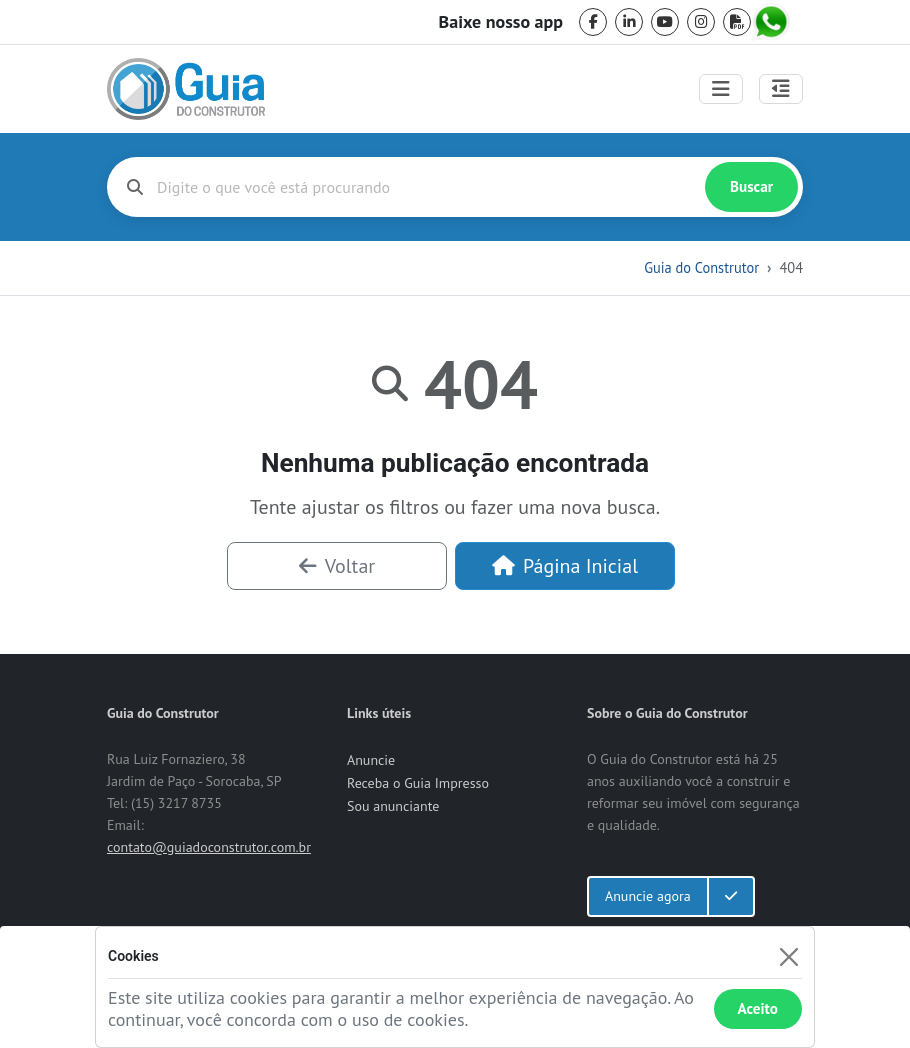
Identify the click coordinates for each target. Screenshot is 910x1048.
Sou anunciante (393, 806)
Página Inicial (565, 566)
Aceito (758, 1008)
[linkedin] (629, 22)
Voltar (337, 566)
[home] (186, 89)
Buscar (751, 186)
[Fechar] (788, 956)
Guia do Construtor (701, 267)
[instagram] (701, 22)
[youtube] (665, 22)
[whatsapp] (773, 22)
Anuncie (371, 760)
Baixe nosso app (501, 22)
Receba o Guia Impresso (418, 783)
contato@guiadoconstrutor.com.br (209, 847)
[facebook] (593, 22)
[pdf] (737, 22)
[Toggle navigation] (721, 89)
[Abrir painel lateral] (781, 89)
